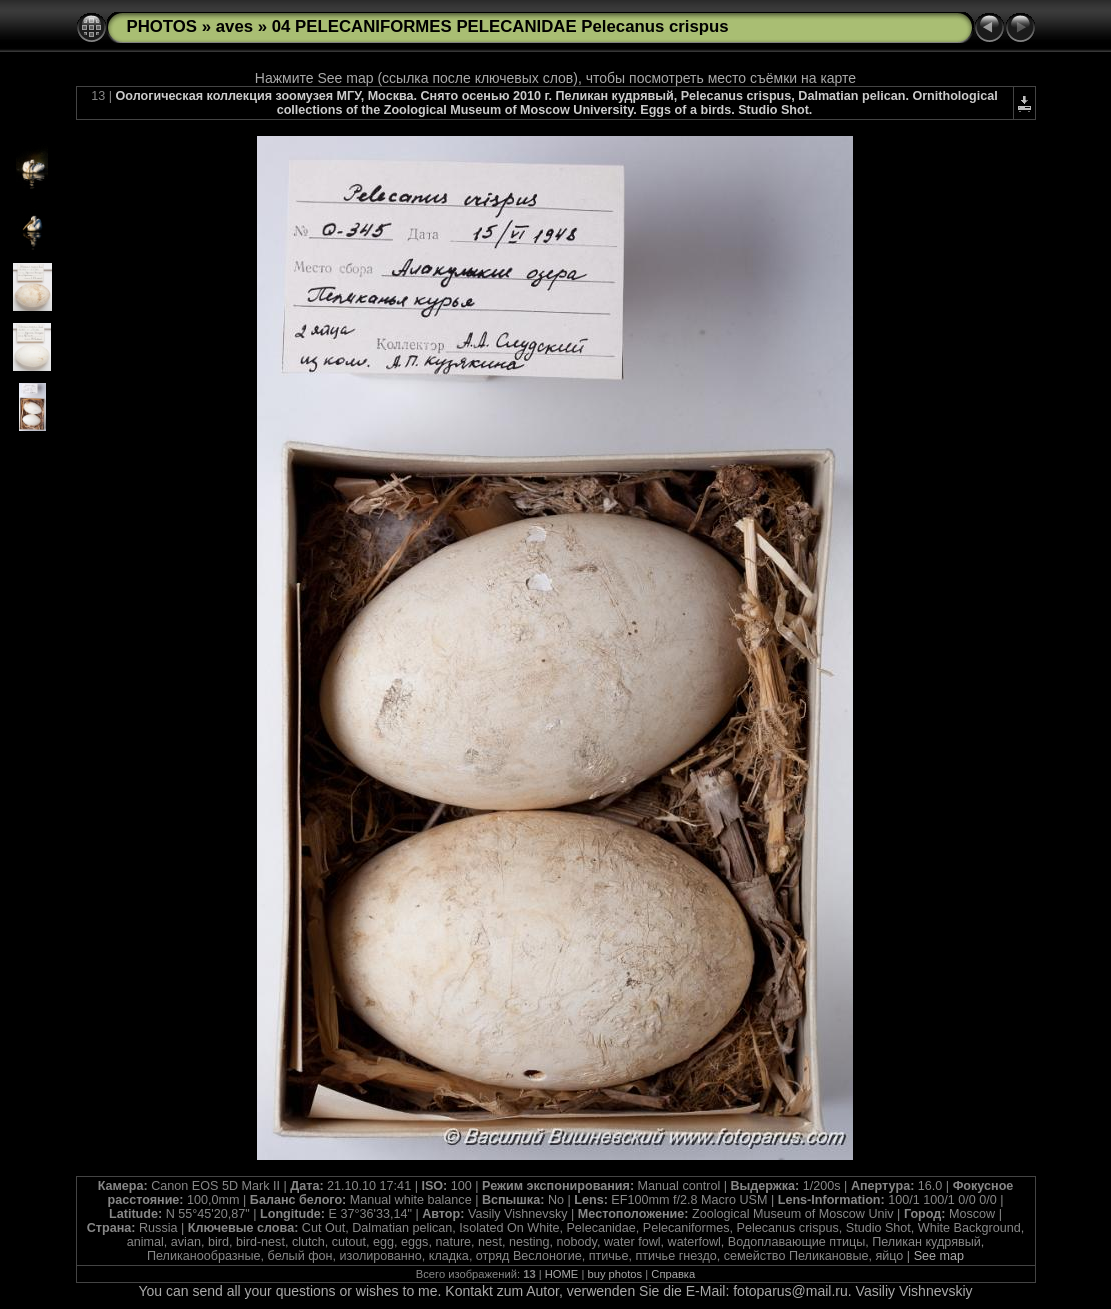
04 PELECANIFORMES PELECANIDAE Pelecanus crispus (500, 26)
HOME (562, 1274)
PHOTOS (162, 26)
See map (939, 1256)
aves (234, 26)
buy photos (614, 1274)
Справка (673, 1274)
